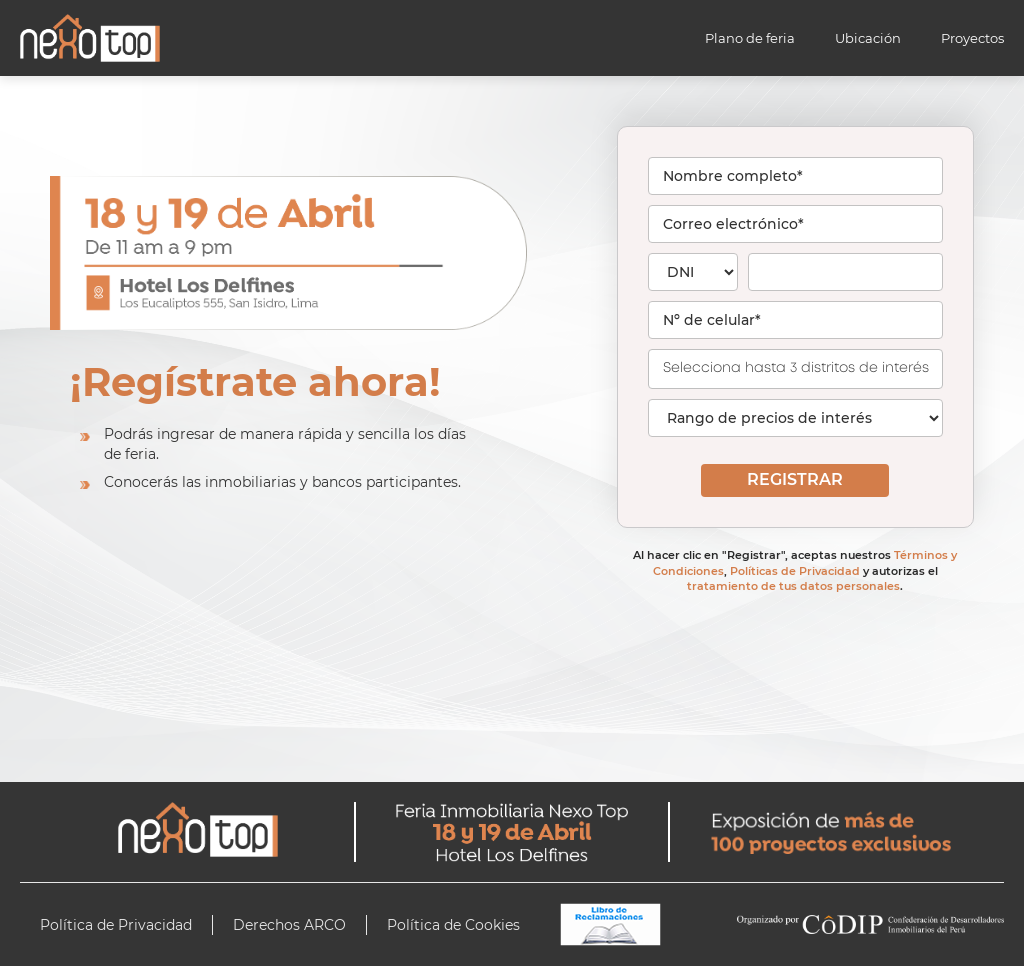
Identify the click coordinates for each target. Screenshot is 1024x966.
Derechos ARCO (289, 925)
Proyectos (972, 38)
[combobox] (795, 369)
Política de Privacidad (116, 925)
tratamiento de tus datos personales (793, 586)
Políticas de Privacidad (795, 571)
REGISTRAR (795, 479)
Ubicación (868, 38)
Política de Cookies (453, 925)
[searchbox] (807, 367)
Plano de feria (750, 38)
